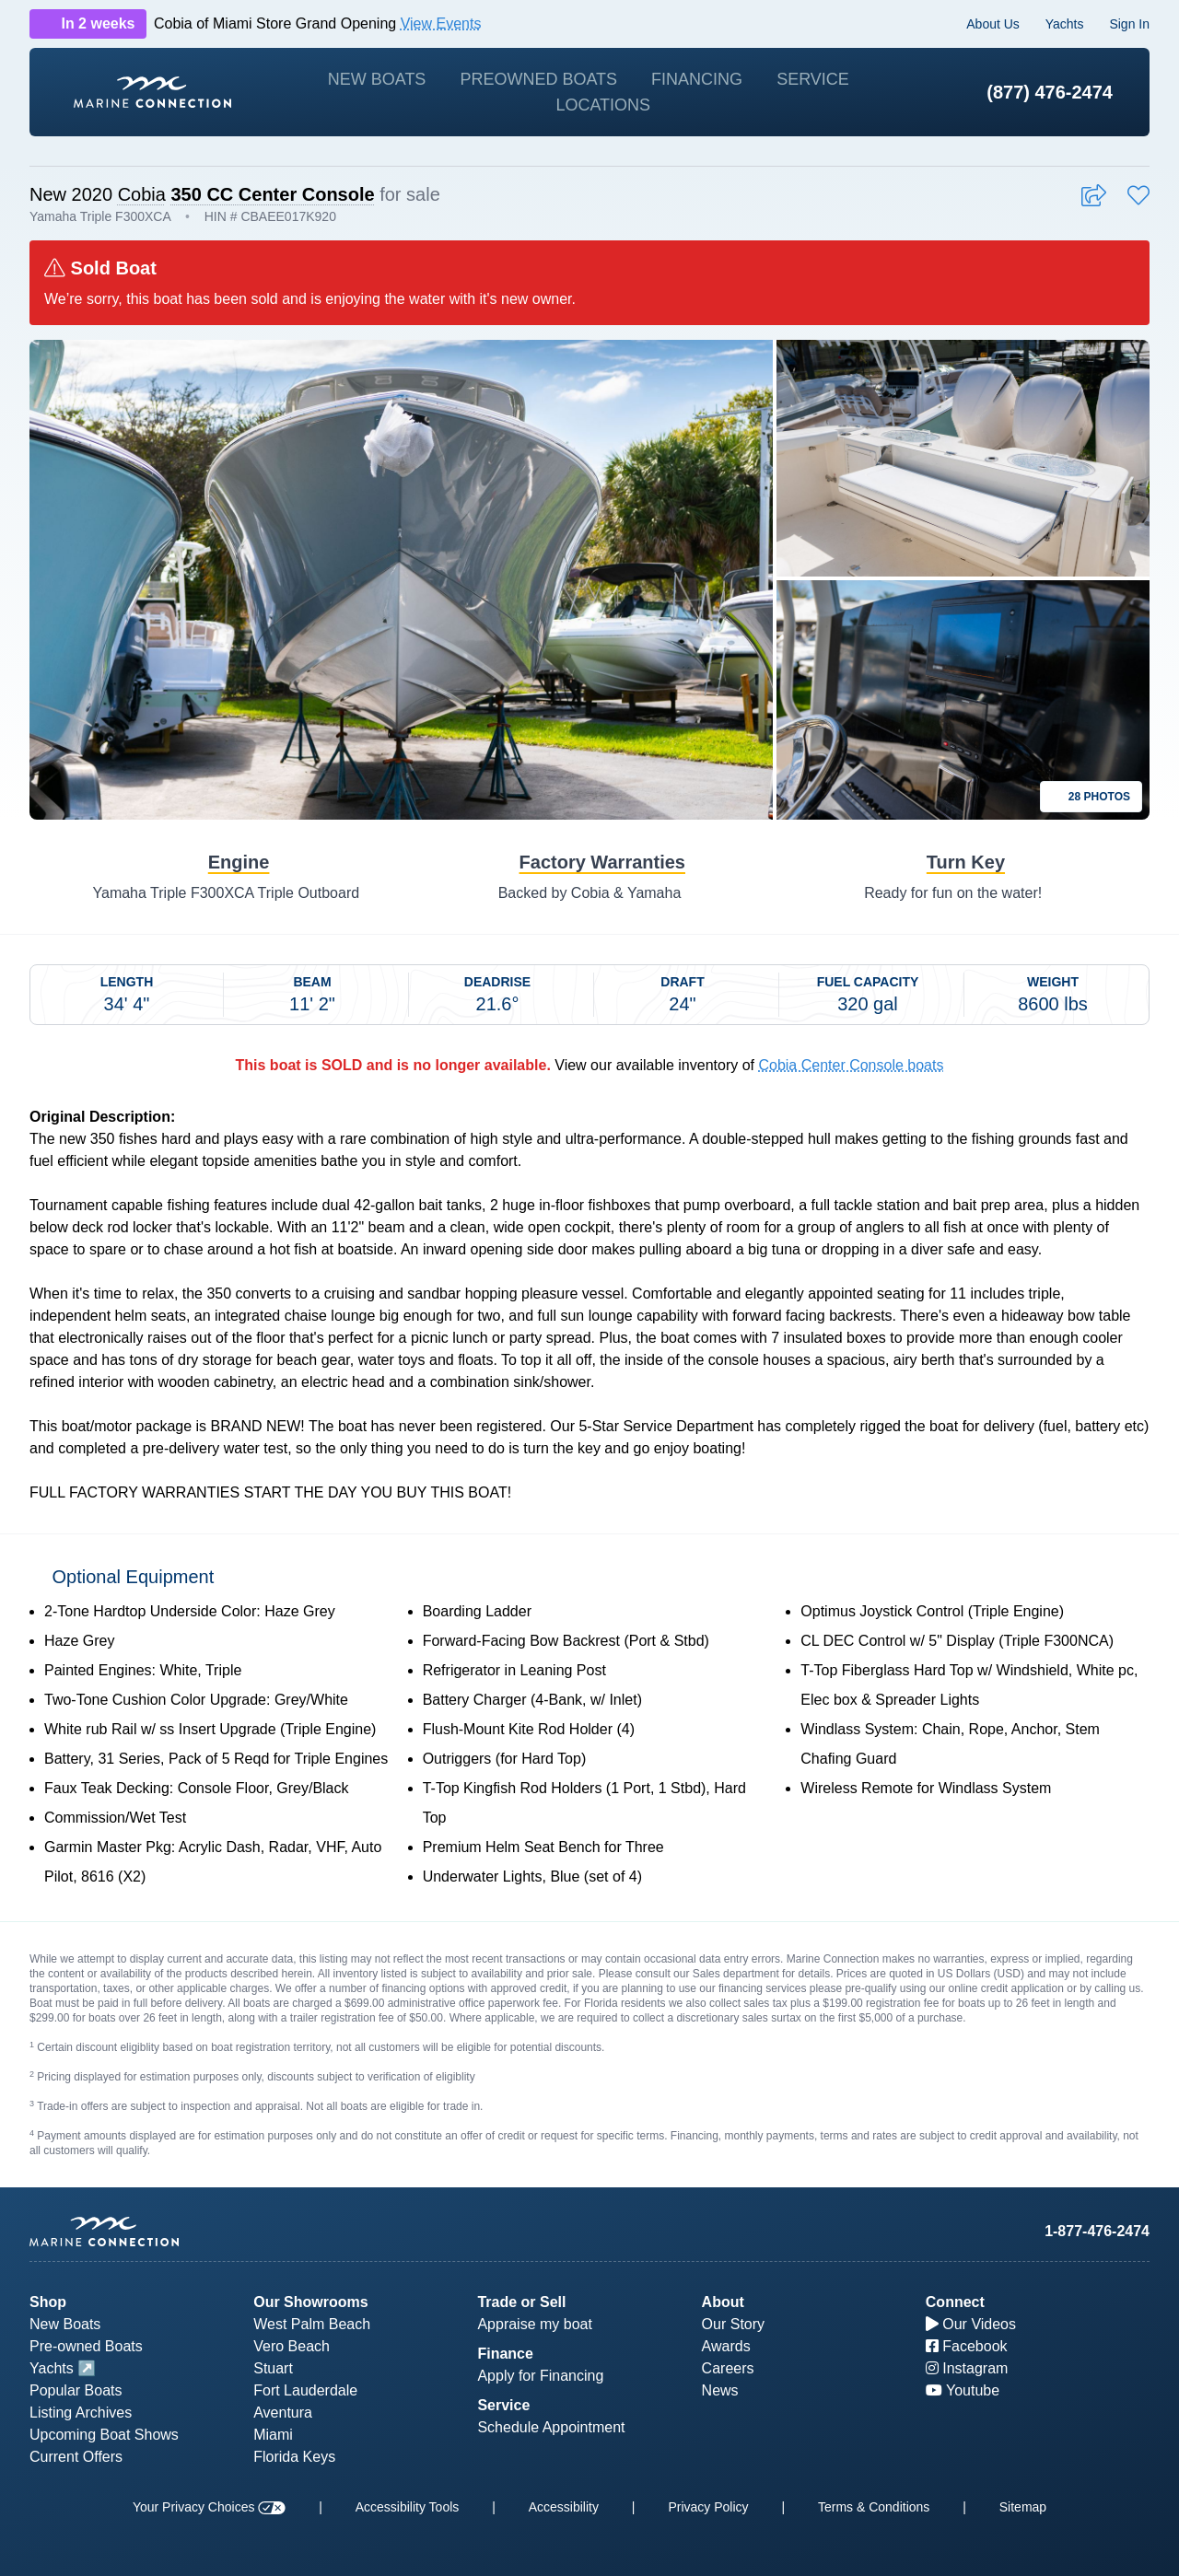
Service (812, 79)
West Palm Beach (311, 2324)
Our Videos (971, 2324)
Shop (47, 2302)
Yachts (1064, 24)
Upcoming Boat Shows (104, 2434)
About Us (993, 24)
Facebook (967, 2346)
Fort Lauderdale (305, 2390)
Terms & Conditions (873, 2507)
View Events (441, 23)
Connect (955, 2302)
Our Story (733, 2324)
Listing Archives (80, 2412)
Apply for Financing (540, 2376)
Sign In (1129, 24)
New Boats (377, 79)
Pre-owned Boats (86, 2346)
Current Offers (76, 2457)
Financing (696, 79)
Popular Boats (76, 2390)
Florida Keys (294, 2457)
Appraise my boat (534, 2324)
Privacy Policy (708, 2507)
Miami (273, 2434)
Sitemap (1022, 2507)
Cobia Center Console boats (850, 1065)
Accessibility (564, 2507)
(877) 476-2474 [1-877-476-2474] (1049, 92)
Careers (728, 2368)
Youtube (962, 2390)
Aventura (282, 2412)
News (720, 2390)
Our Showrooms (310, 2302)
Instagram (967, 2368)
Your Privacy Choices (209, 2507)
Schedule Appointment (551, 2427)
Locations (602, 105)
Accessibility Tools (408, 2507)
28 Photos (1091, 796)
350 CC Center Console (272, 194)
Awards (726, 2346)
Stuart (273, 2368)
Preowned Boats (538, 79)
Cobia (142, 194)
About (723, 2302)
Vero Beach (291, 2346)
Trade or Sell (521, 2302)
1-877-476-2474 (1097, 2231)
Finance (504, 2353)
